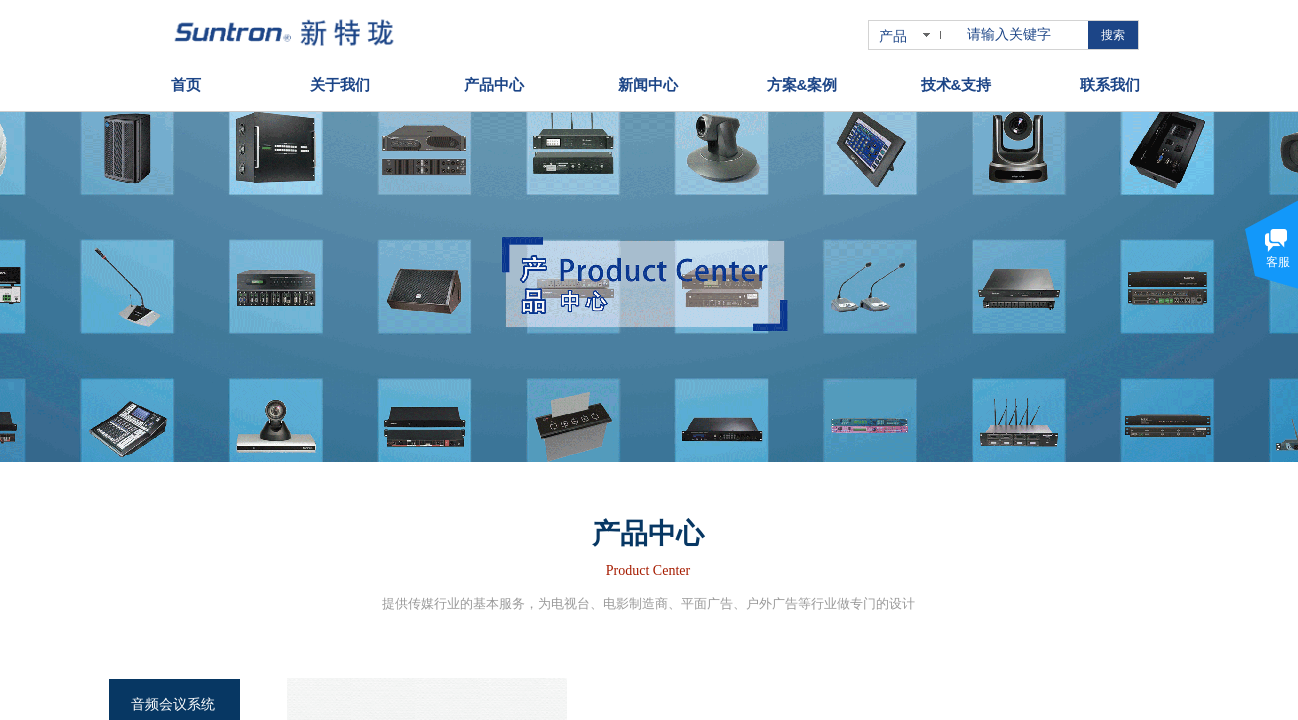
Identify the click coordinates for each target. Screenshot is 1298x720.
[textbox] (1023, 35)
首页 (186, 84)
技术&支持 (956, 84)
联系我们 (1110, 84)
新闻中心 (648, 84)
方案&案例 (802, 84)
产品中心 (494, 84)
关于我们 (340, 84)
